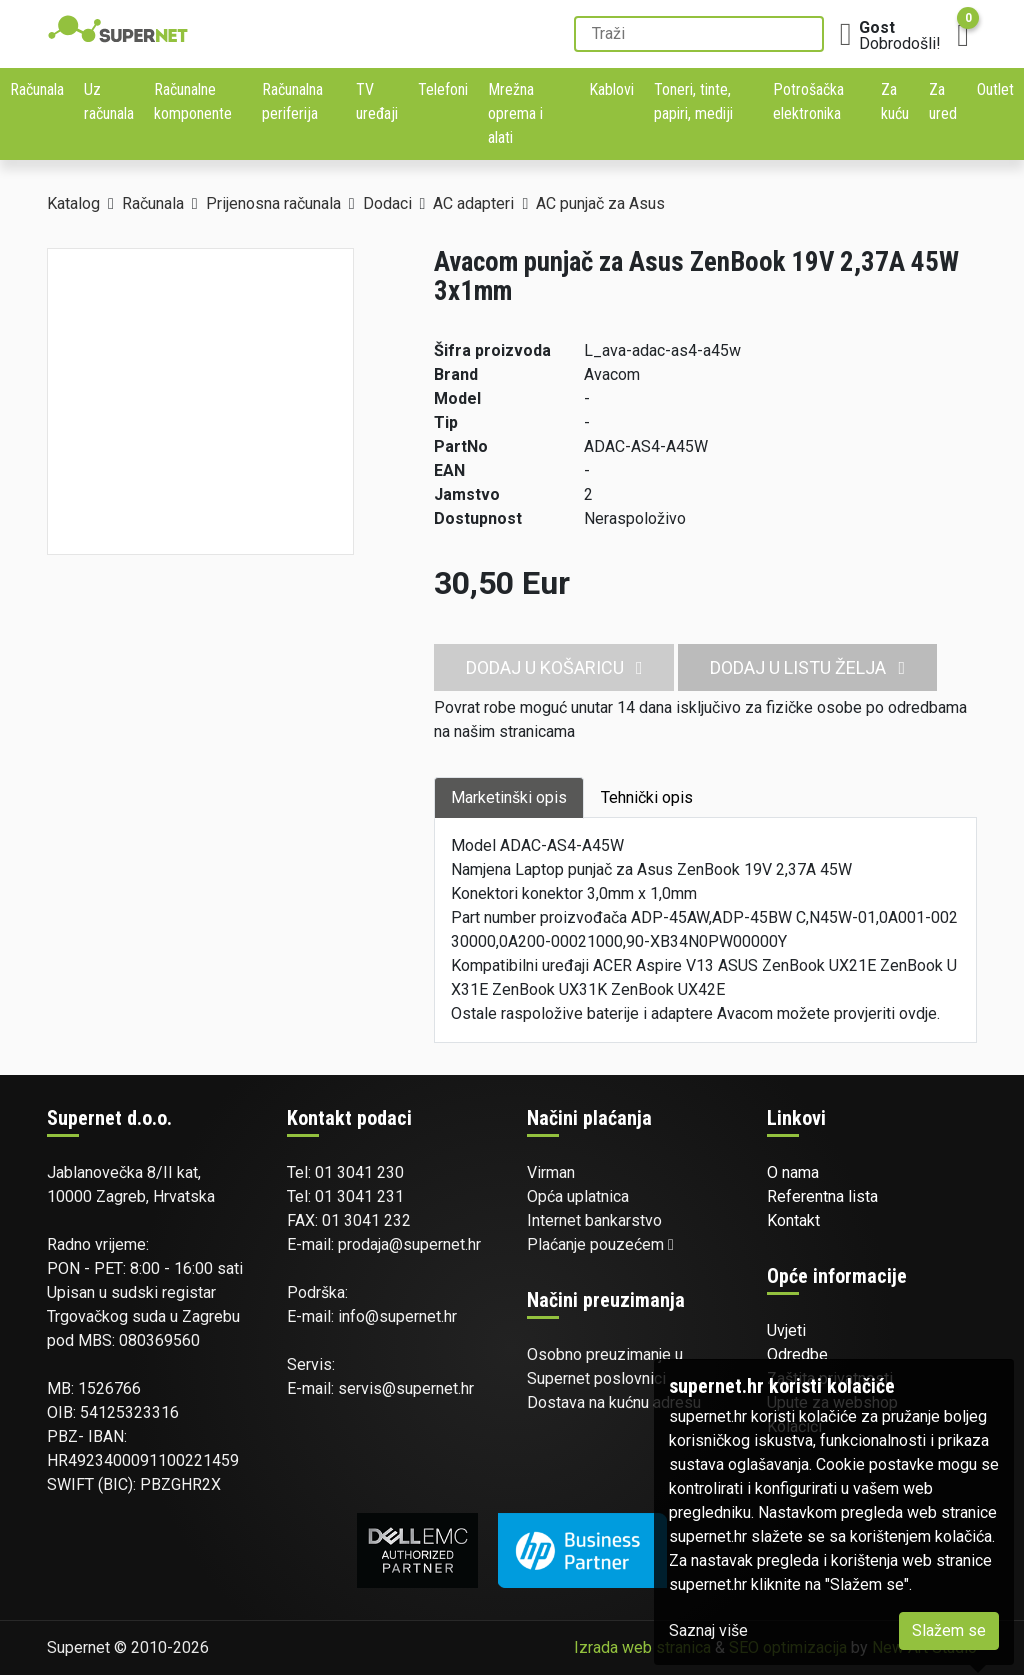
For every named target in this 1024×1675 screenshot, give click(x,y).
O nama (793, 1172)
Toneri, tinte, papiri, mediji (693, 101)
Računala (37, 89)
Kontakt (793, 1220)
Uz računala (109, 101)
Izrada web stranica (642, 1647)
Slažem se (949, 1630)
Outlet (995, 89)
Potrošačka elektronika (808, 101)
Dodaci (387, 203)
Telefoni (443, 89)
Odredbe (797, 1354)
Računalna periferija (292, 101)
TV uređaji (377, 101)
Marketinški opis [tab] (509, 797)
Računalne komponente (193, 101)
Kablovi (611, 89)
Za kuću (895, 101)
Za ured (943, 101)
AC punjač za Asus (600, 203)
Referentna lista (822, 1196)
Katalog (73, 203)
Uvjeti (786, 1330)
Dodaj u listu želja (807, 667)
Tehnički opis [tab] (647, 797)
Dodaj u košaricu (554, 667)
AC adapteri (473, 203)
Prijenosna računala (273, 203)
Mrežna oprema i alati (515, 113)
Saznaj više (708, 1630)
